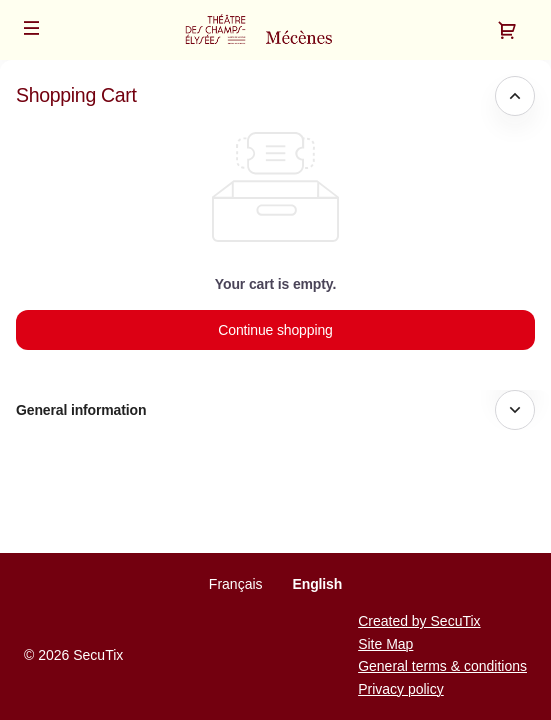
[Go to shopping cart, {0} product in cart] (507, 30)
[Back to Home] (275, 30)
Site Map (385, 644)
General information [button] (81, 410)
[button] (32, 28)
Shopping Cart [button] (76, 95)
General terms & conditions (442, 666)
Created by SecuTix (419, 621)
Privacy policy (401, 689)
